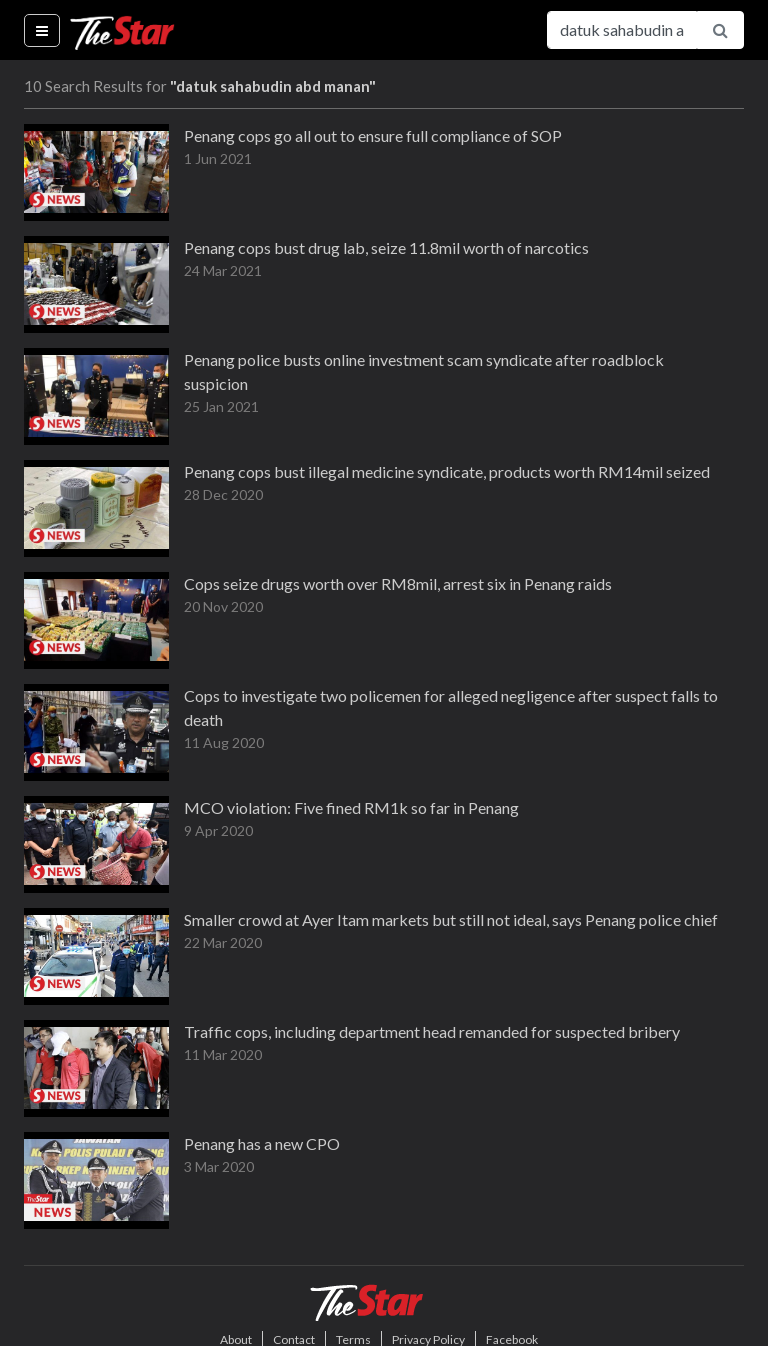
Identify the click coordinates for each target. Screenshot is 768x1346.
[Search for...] (622, 30)
